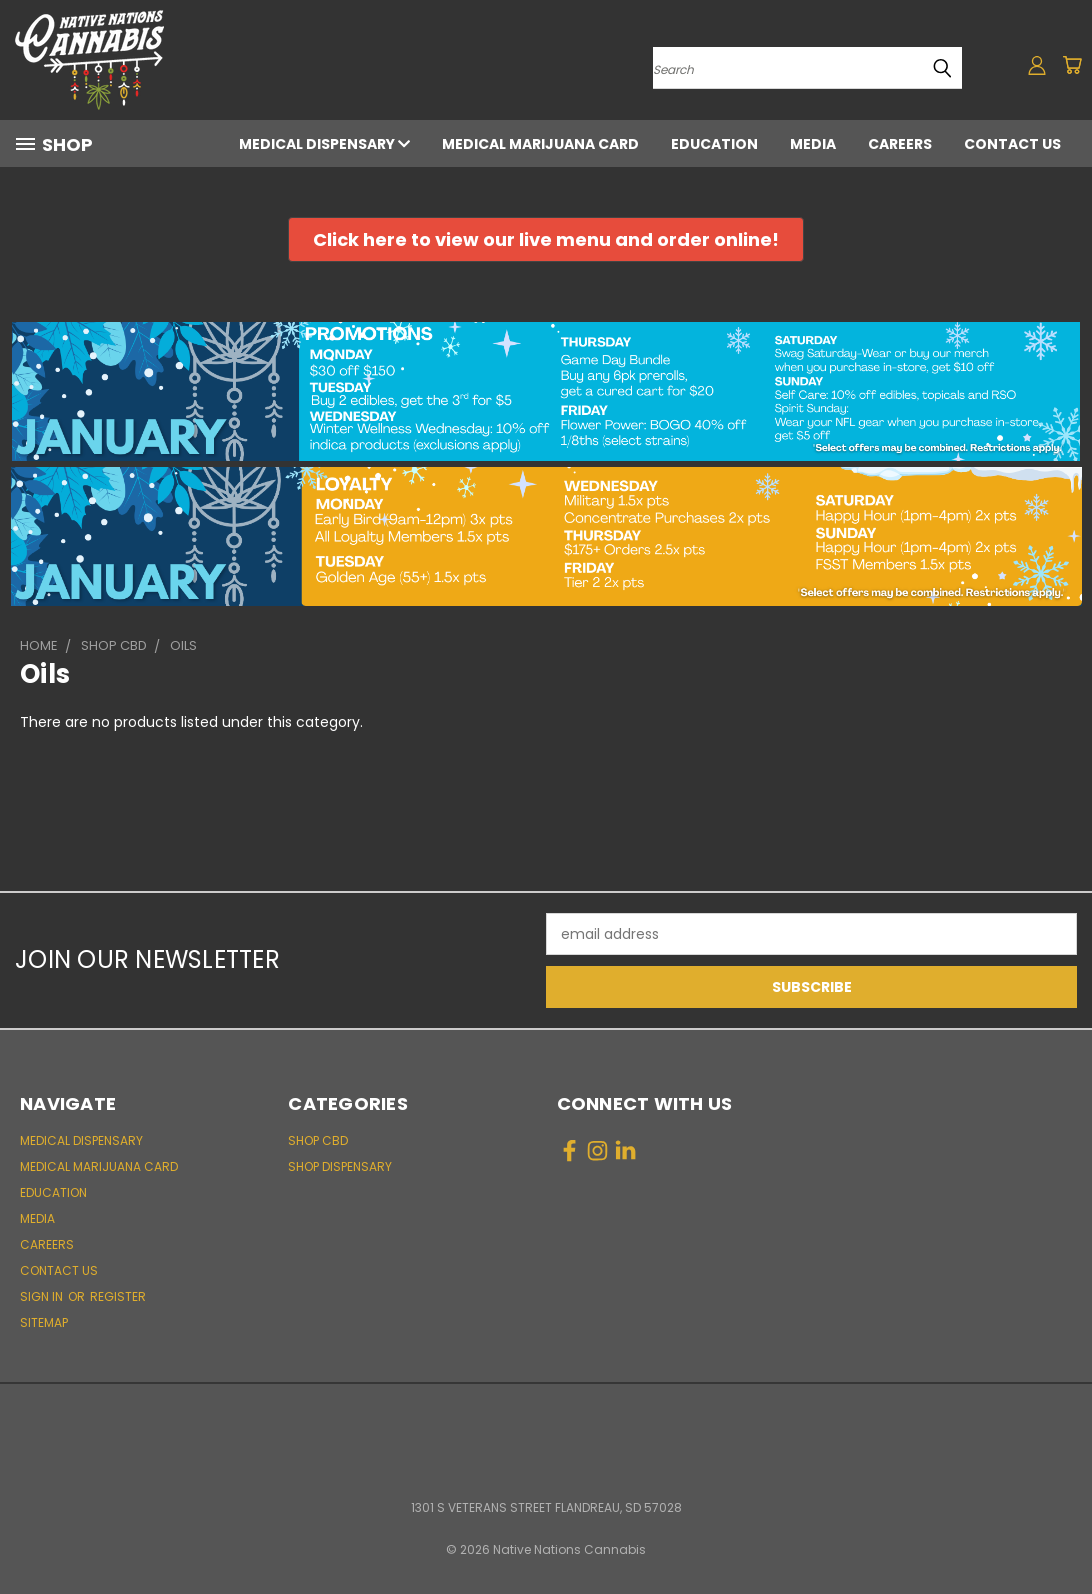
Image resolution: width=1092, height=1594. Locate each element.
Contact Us (1012, 144)
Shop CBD (318, 1140)
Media (813, 144)
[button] (546, 239)
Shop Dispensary (340, 1166)
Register (118, 1296)
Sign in (43, 1296)
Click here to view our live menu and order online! (546, 239)
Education (714, 144)
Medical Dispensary (324, 144)
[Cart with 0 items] (1072, 65)
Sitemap (44, 1322)
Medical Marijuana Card (540, 144)
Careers (900, 144)
